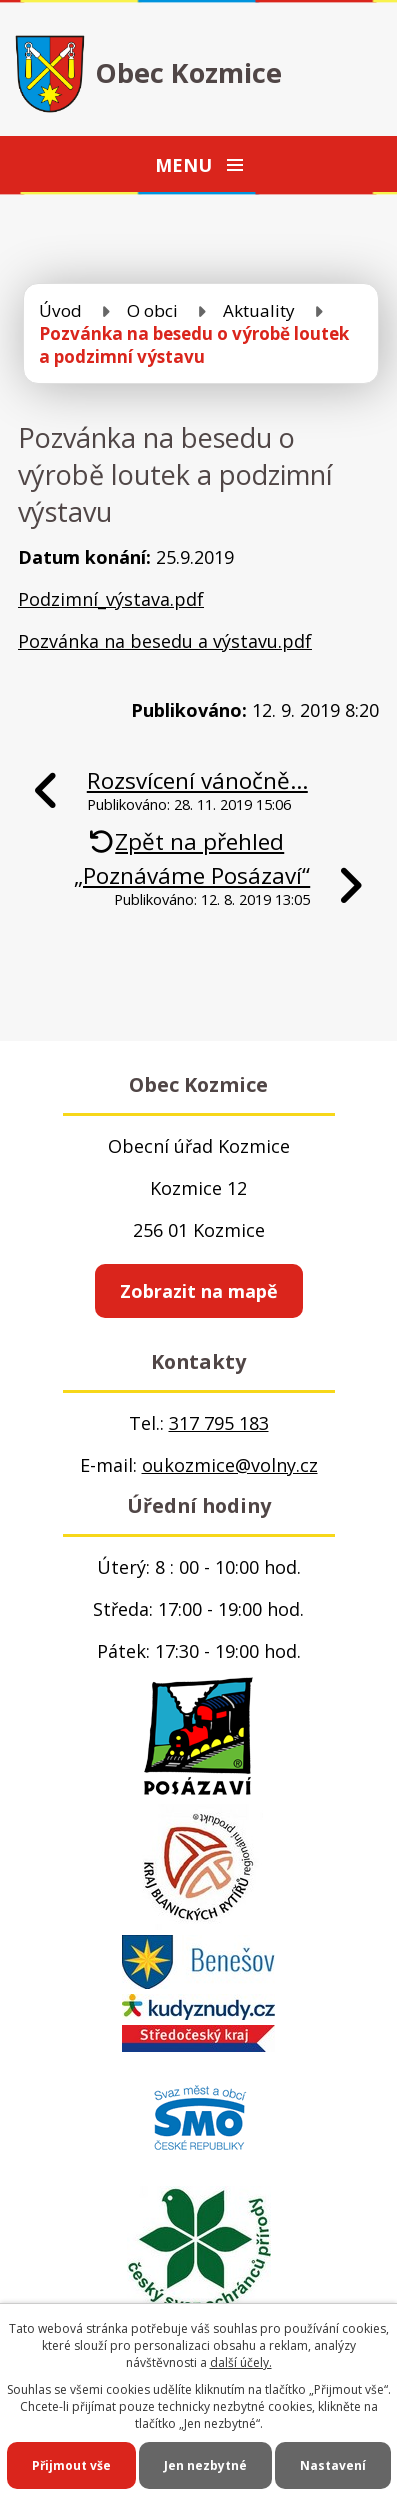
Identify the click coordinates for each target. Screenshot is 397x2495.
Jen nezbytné (205, 2465)
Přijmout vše (71, 2465)
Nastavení (333, 2465)
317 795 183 (219, 1423)
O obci (152, 310)
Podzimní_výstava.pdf (111, 599)
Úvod (60, 310)
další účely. (241, 2362)
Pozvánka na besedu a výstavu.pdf (165, 641)
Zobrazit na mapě (199, 1291)
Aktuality (259, 310)
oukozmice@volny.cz (230, 1465)
